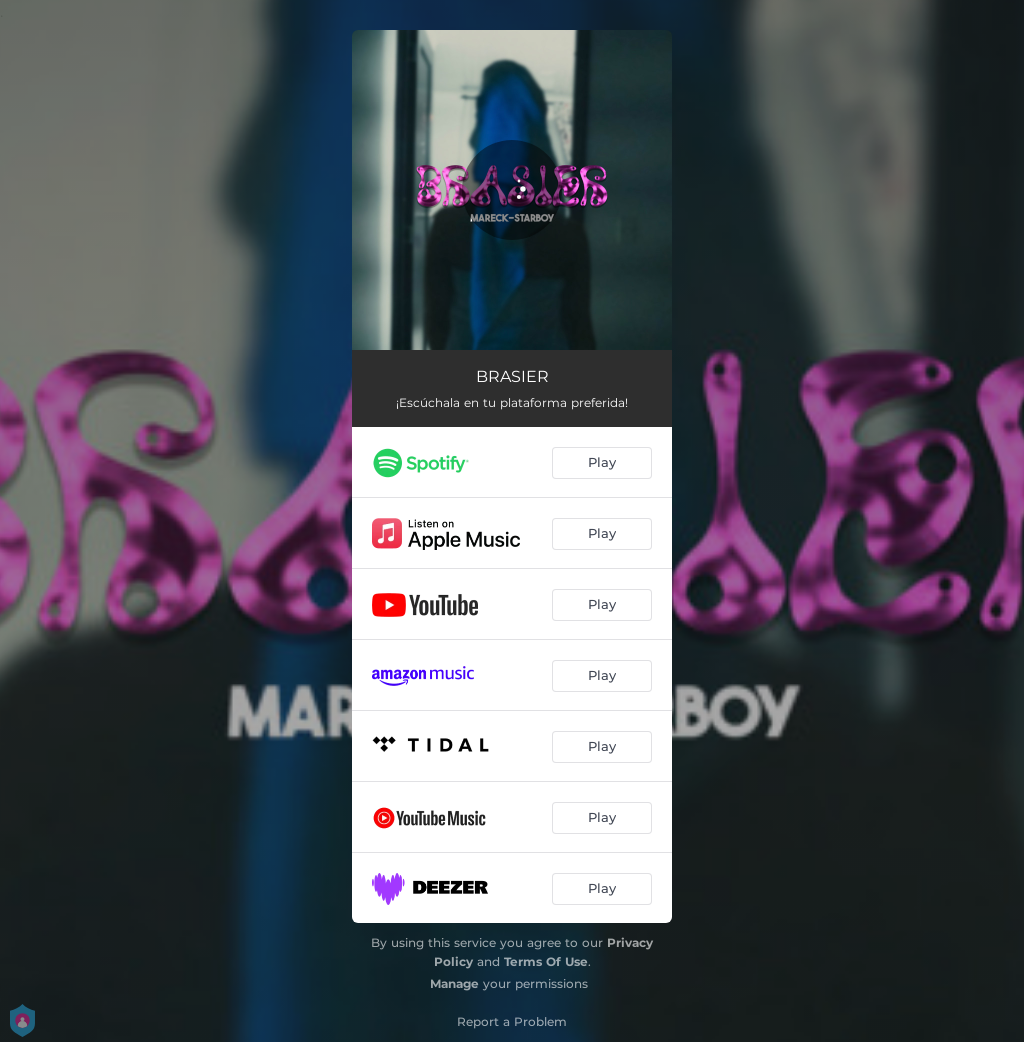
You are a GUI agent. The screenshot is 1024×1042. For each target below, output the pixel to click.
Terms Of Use (546, 961)
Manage (454, 983)
